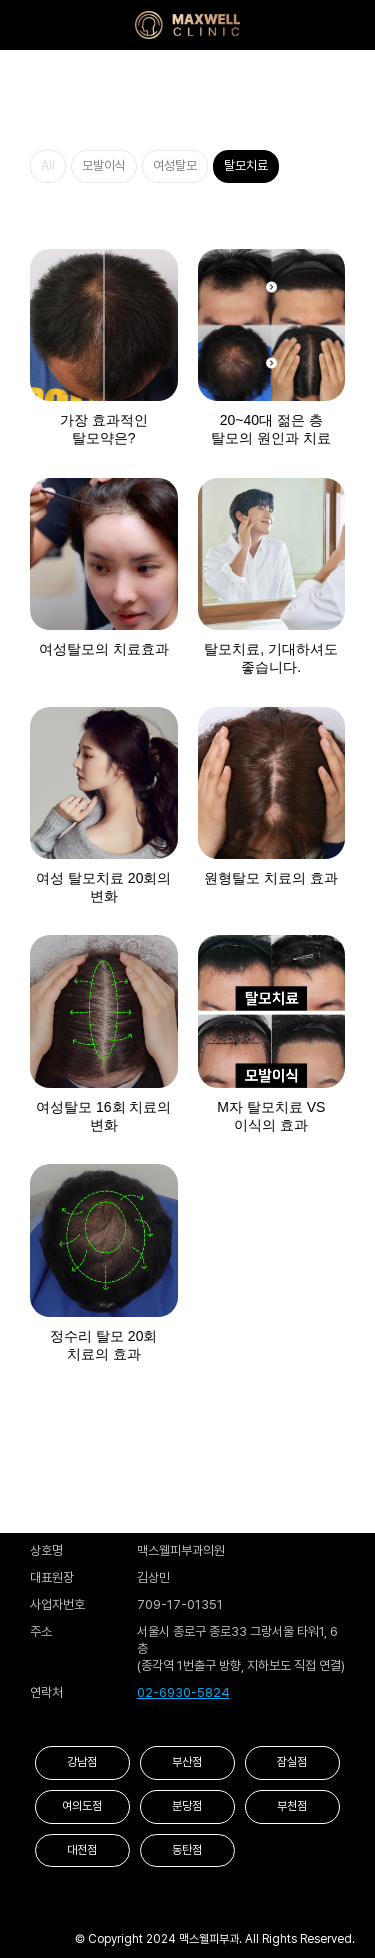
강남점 (82, 1762)
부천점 (292, 1806)
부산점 (187, 1762)
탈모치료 (246, 165)
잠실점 (292, 1762)
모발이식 (104, 165)
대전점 (82, 1850)
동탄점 (187, 1850)
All (48, 165)
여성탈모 (175, 165)
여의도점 (82, 1806)
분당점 (187, 1806)
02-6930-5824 (183, 1692)
